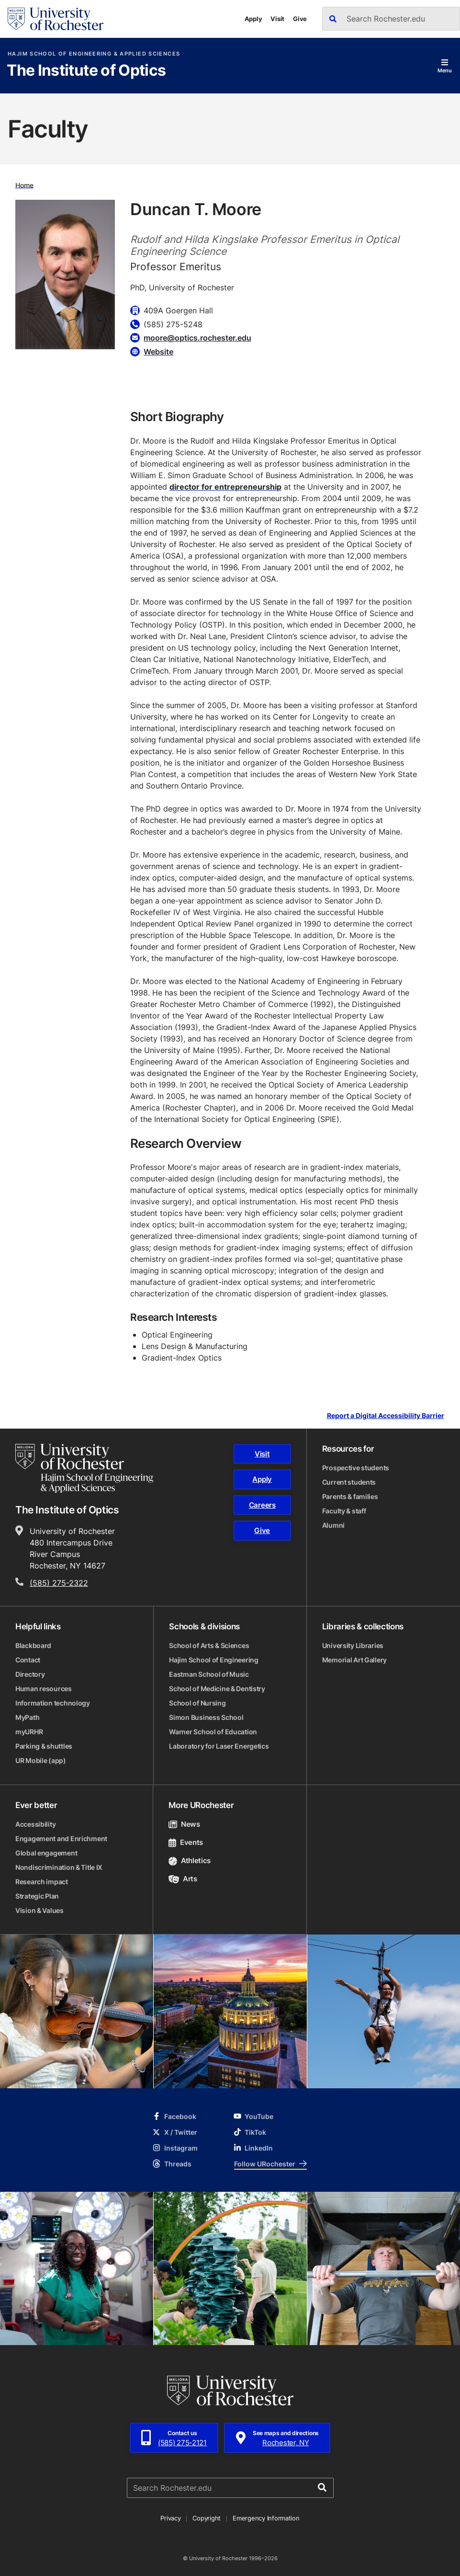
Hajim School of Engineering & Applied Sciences (94, 53)
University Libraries (352, 1645)
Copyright (206, 2518)
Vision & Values (39, 1910)
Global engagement (46, 1852)
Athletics (189, 1860)
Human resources (43, 1688)
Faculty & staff (344, 1510)
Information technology (52, 1702)
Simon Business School (206, 1717)
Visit (277, 18)
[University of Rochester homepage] (55, 19)
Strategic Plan (37, 1896)
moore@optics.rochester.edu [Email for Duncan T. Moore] (197, 337)
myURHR (29, 1731)
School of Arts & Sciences (209, 1645)
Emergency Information (266, 2518)
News (184, 1824)
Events (185, 1842)
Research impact (41, 1881)
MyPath (27, 1717)
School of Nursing (197, 1702)
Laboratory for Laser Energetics (219, 1746)
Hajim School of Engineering (213, 1659)
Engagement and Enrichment (61, 1838)
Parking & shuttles (43, 1746)
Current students (349, 1482)
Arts (182, 1879)
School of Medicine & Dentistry (217, 1688)
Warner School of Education (213, 1731)
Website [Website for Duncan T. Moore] (158, 351)
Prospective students (355, 1467)
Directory (30, 1674)
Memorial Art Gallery (354, 1659)
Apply (253, 18)
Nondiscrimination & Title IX (58, 1867)
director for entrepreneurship (225, 486)
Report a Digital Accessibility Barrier (385, 1415)
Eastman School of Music (209, 1674)
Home (24, 184)
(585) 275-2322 (59, 1583)
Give (300, 18)
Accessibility (35, 1824)
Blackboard (33, 1645)
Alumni (333, 1525)
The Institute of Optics (86, 70)
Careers (262, 1505)
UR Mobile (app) (40, 1760)
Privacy (170, 2518)
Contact (27, 1659)
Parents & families (350, 1496)
